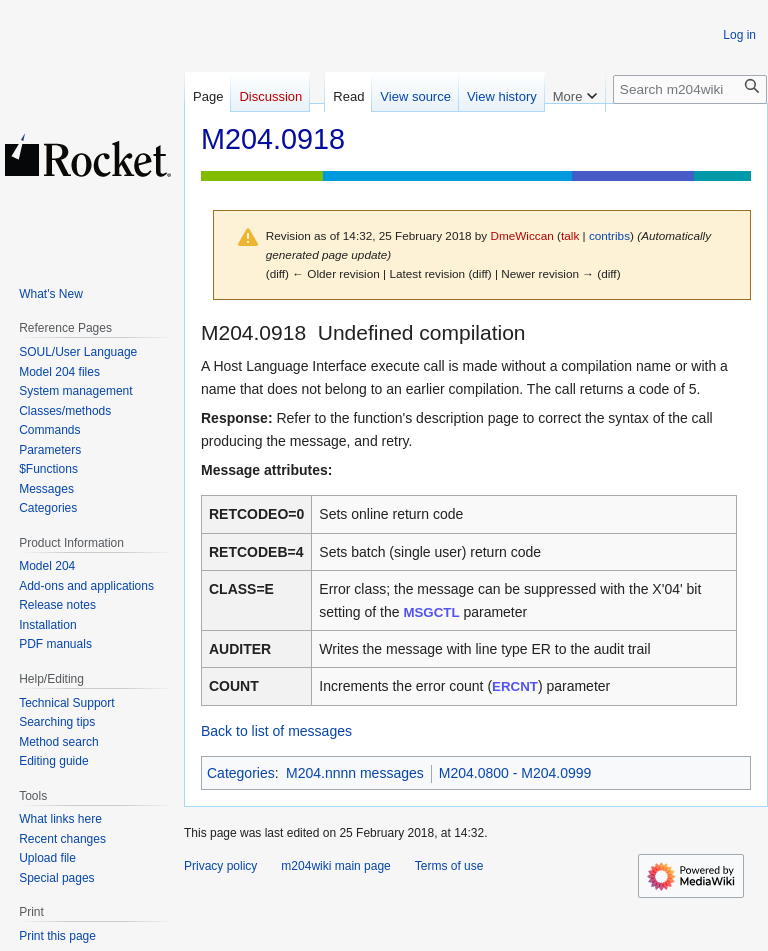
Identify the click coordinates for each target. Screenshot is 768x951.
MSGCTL (431, 612)
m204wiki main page (335, 866)
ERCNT (515, 686)
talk (570, 235)
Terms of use (449, 866)
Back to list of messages (276, 731)
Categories (241, 773)
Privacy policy (220, 866)
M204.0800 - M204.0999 (515, 773)
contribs (609, 235)
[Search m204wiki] (690, 89)
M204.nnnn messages (355, 773)
